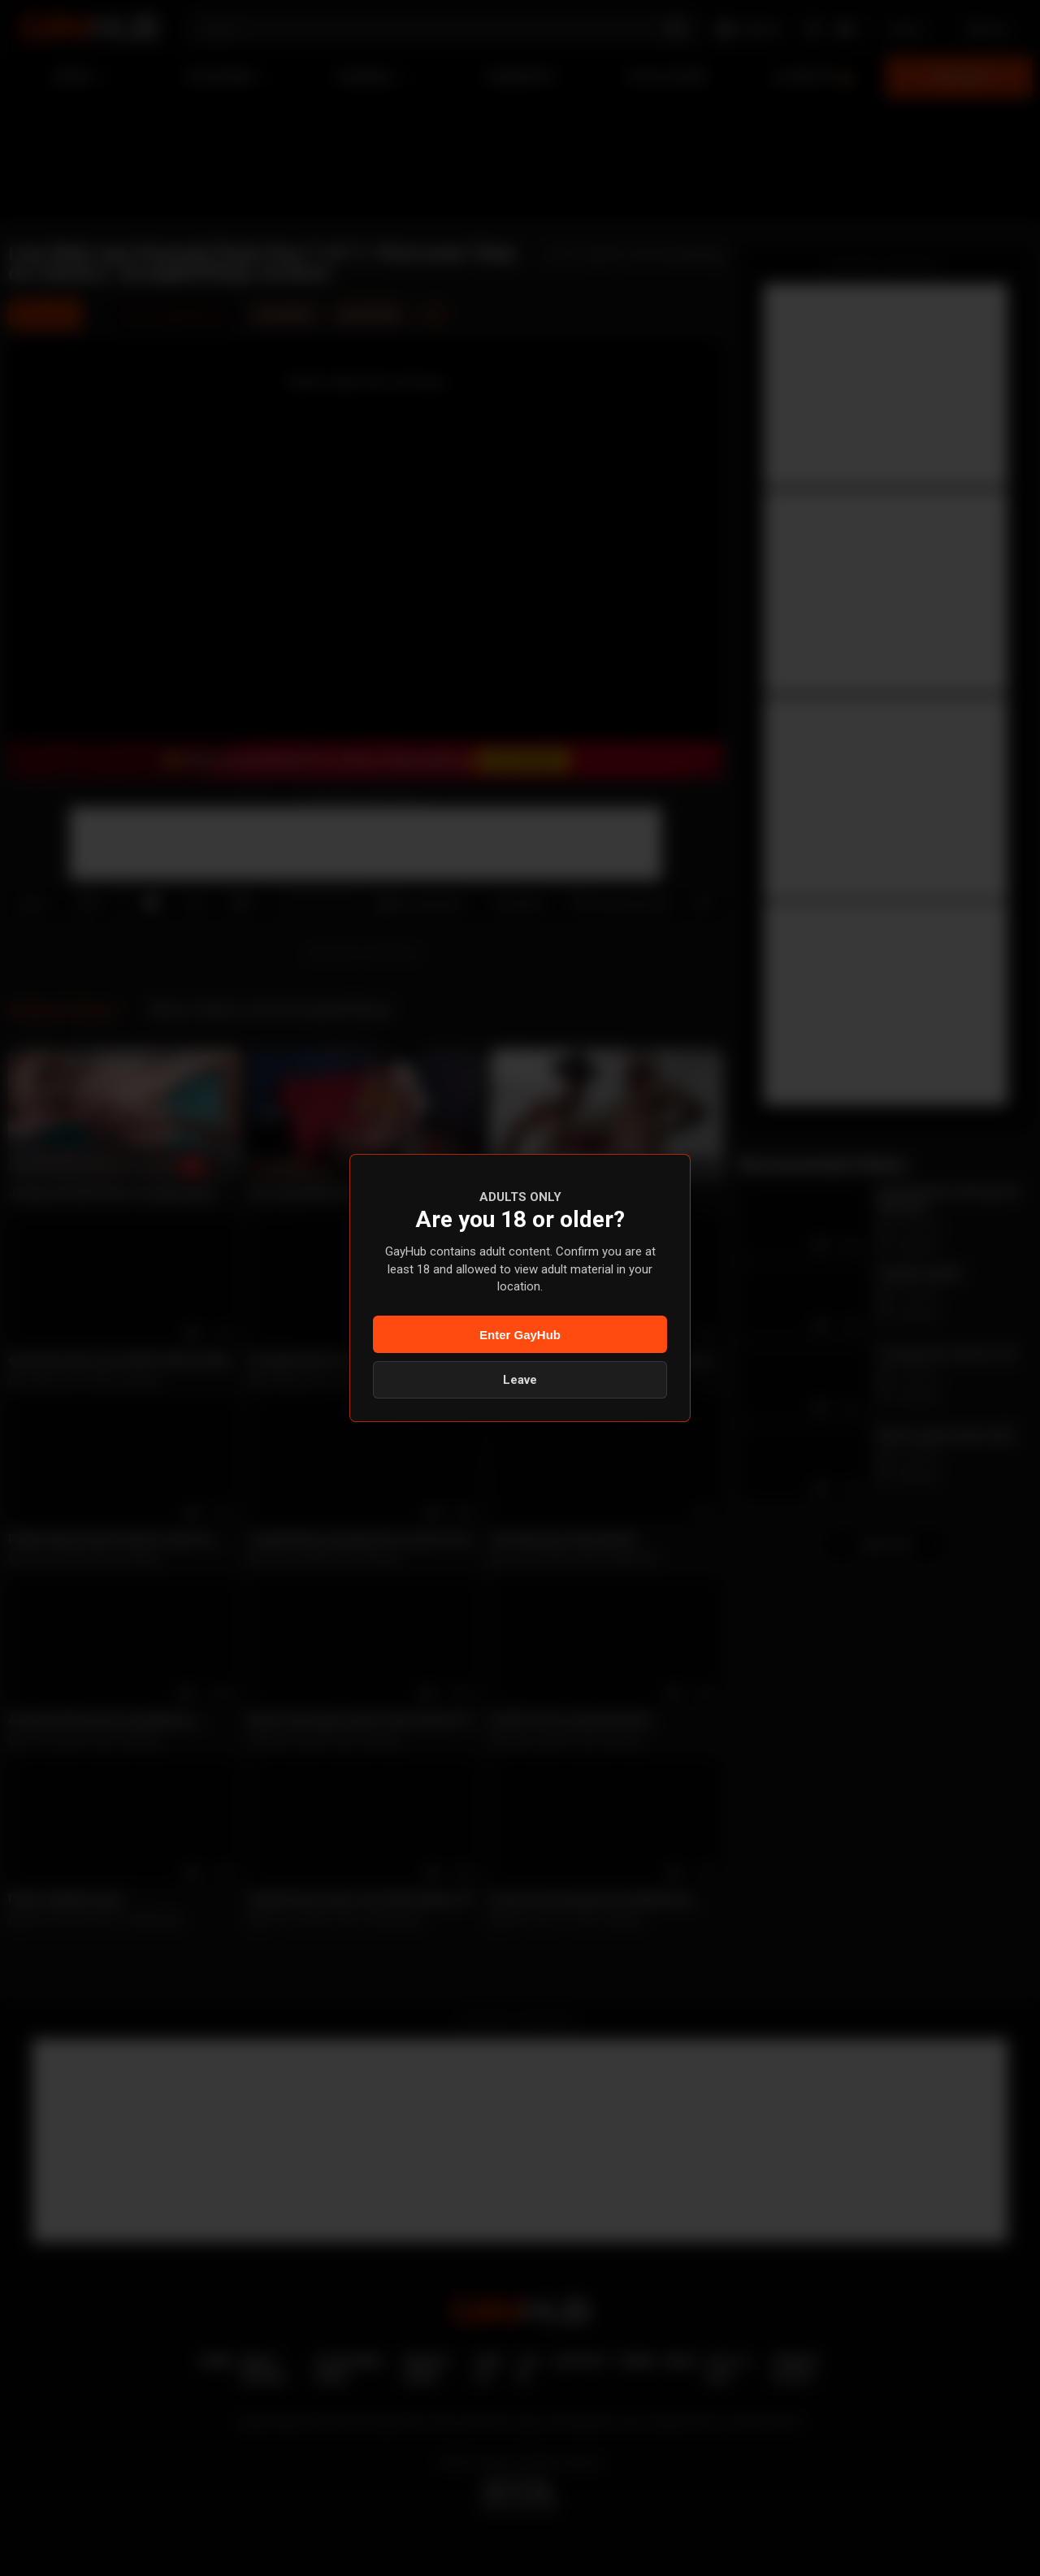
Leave (520, 1380)
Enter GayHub (520, 1335)
